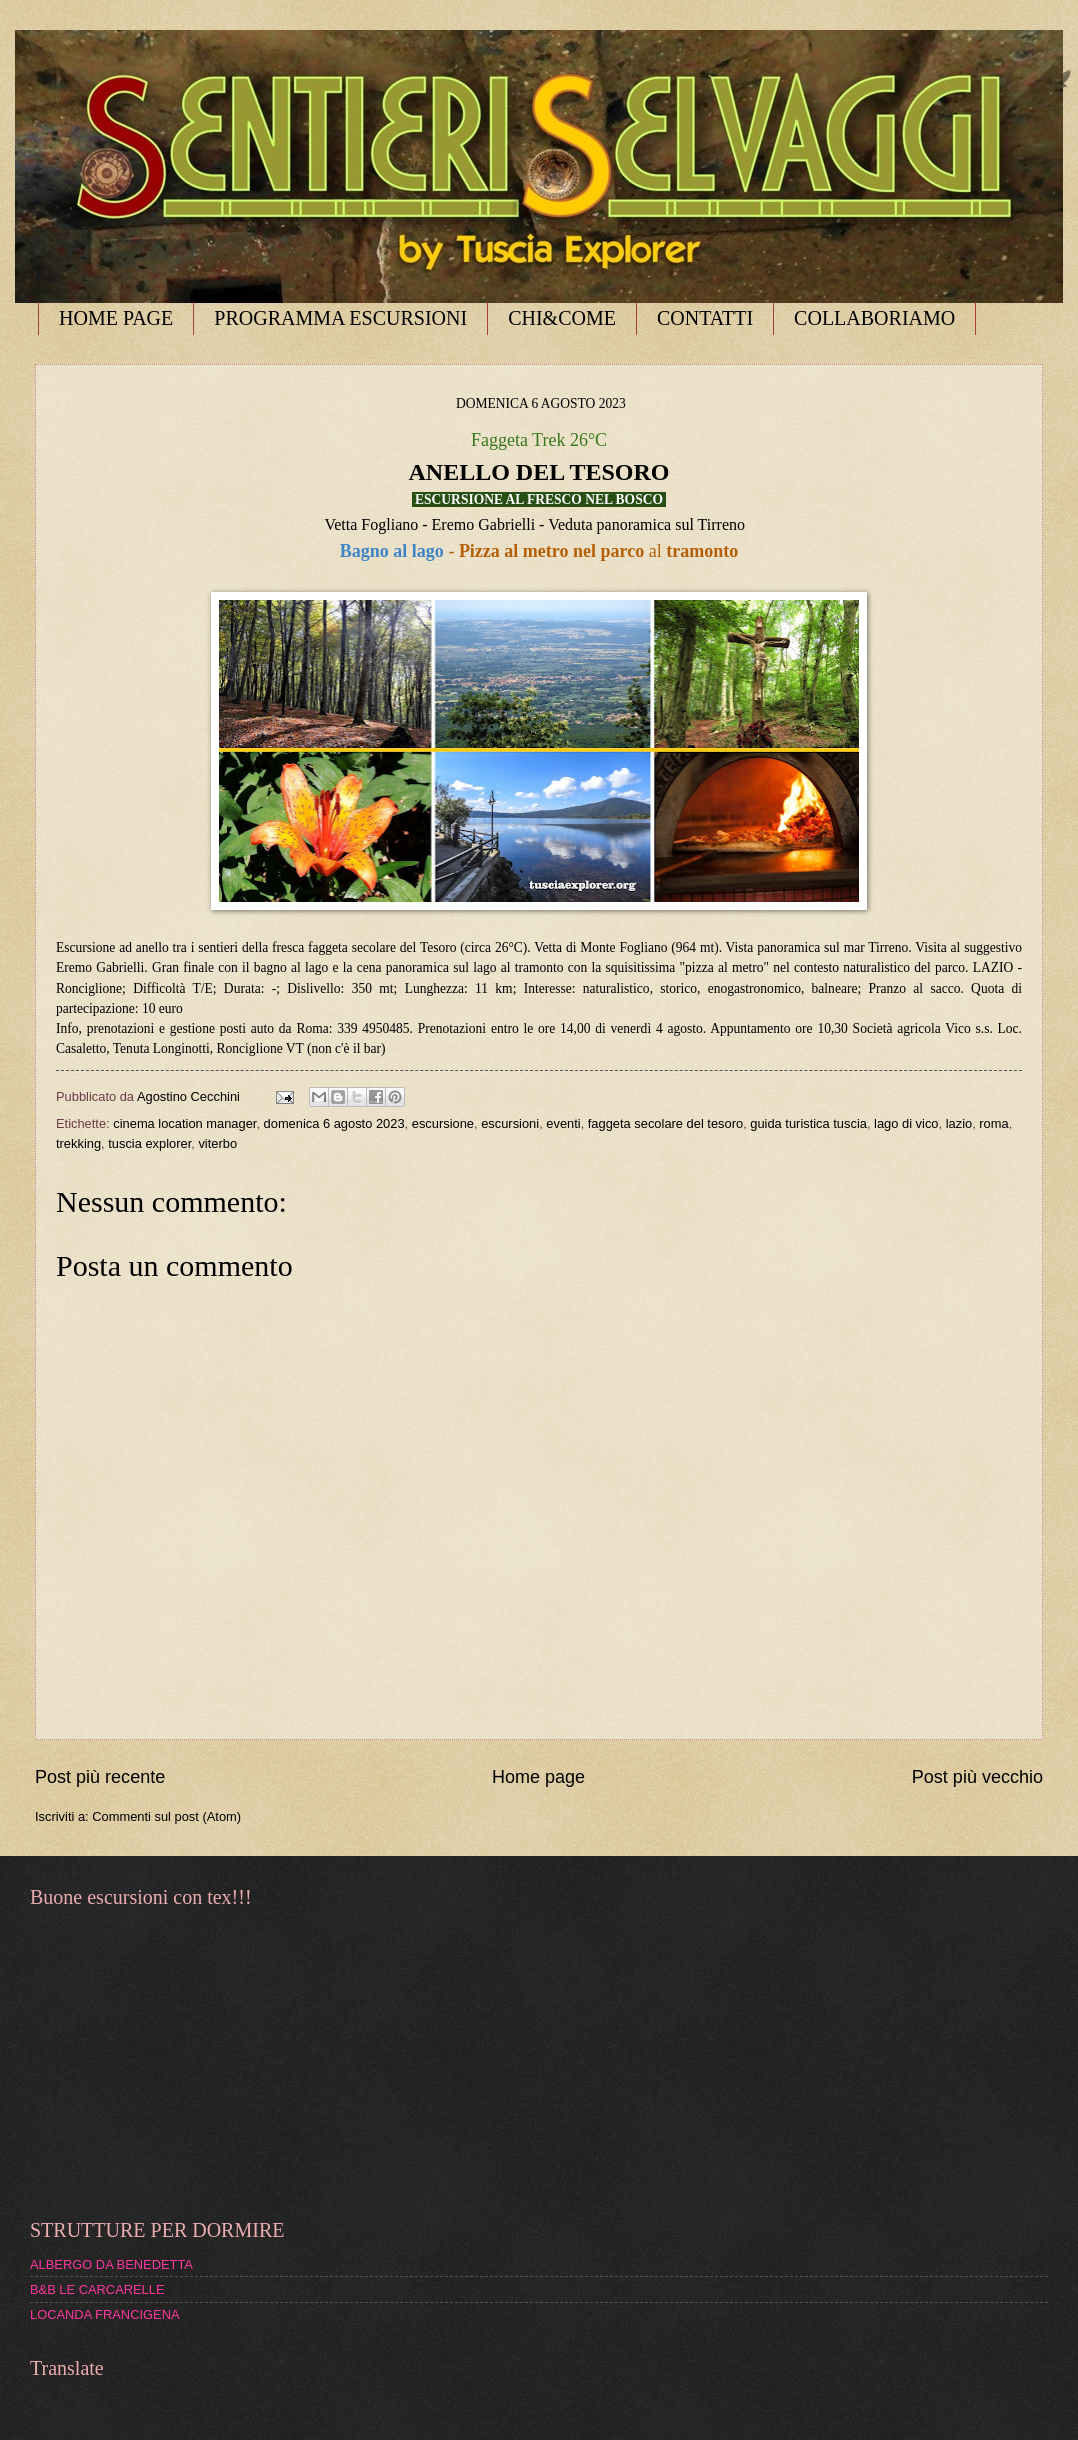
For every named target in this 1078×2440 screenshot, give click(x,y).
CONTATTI (705, 318)
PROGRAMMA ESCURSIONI (340, 318)
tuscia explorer (149, 1143)
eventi (563, 1123)
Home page (538, 1777)
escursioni (510, 1123)
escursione (443, 1123)
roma (993, 1123)
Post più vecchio (977, 1777)
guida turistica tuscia (808, 1123)
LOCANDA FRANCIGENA (105, 2314)
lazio (959, 1123)
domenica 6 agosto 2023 (334, 1123)
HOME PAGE (116, 318)
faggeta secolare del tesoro (665, 1123)
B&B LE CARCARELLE (97, 2289)
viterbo (217, 1143)
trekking (78, 1143)
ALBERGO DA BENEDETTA (111, 2264)
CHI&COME (562, 318)
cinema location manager (184, 1123)
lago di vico (906, 1123)
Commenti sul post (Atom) (166, 1816)
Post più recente (100, 1777)
